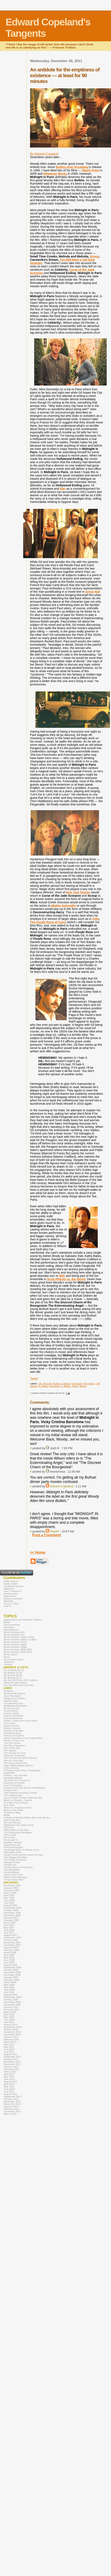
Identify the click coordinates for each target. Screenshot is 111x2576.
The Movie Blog (12, 1812)
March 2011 (10, 2042)
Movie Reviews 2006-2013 (18, 1652)
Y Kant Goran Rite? (14, 1879)
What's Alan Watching (15, 1877)
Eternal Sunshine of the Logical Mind (23, 1738)
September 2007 (12, 1937)
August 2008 (10, 1965)
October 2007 (11, 1940)
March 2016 (10, 2114)
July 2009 (9, 1992)
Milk (62, 1275)
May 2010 (9, 2017)
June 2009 (9, 1989)
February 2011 (11, 2039)
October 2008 (11, 1970)
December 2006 (12, 1915)
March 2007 (10, 1922)
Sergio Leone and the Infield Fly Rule (23, 1855)
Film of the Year (12, 1748)
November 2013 (12, 2101)
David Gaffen (11, 1583)
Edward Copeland (61, 1486)
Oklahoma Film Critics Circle (19, 1825)
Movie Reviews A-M (14, 1632)
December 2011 (12, 2064)
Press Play (9, 1837)
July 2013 (9, 2091)
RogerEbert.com (12, 1845)
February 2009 (11, 1980)
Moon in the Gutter (13, 1810)
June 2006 (9, 1900)
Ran (62, 488)
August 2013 (10, 2094)
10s (40, 1383)
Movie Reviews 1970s (15, 1642)
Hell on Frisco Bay (13, 1760)
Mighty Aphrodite (63, 905)
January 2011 (11, 2037)
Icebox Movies (11, 1768)
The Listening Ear (13, 1795)
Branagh (47, 1383)
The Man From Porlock (16, 1802)
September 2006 (12, 1908)
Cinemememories (13, 1718)
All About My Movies (14, 1693)
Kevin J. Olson (11, 1603)
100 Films (9, 1827)
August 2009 (10, 1994)
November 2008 (12, 1972)
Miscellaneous (11, 1629)
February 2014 (11, 2109)
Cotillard (66, 1383)
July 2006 (9, 1903)
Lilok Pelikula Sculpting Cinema (20, 1792)
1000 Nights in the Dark (16, 1830)
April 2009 (9, 1985)
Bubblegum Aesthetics (15, 1706)
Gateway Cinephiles (14, 1755)
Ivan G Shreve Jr (13, 1591)
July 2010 (9, 2022)
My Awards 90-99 (13, 1675)
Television (9, 1662)
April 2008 (9, 1955)
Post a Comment (46, 1535)
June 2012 (9, 2079)
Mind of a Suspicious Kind (17, 1807)
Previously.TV (11, 1840)
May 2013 (9, 2086)
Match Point (91, 170)
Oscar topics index (13, 1659)
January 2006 (11, 1888)
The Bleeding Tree (13, 1703)
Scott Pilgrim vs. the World (66, 1279)
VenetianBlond (11, 1872)
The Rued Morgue (13, 1847)
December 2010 (12, 2034)
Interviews (9, 1627)
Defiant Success (12, 1728)
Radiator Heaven (13, 1842)
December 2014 (12, 2111)
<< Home (37, 1552)
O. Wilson (66, 1386)
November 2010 (12, 2032)
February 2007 (11, 1920)
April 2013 (9, 2084)
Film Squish (10, 1750)
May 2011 (9, 2047)
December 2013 (12, 2104)
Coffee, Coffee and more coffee (20, 1720)
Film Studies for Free (15, 1753)
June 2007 (9, 1930)
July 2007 (9, 1932)
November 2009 (12, 2002)
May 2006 (9, 1898)
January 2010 (11, 2007)
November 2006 (12, 1913)
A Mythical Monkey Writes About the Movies (27, 1817)
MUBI (7, 1815)
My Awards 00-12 (13, 1677)
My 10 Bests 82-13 (14, 1670)
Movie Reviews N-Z (14, 1634)
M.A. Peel (9, 1805)
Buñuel (56, 1383)
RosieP (54, 1531)
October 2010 (11, 2029)
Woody (83, 1386)
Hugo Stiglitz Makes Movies (18, 1765)
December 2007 (12, 1945)
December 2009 (12, 2004)
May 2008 (9, 1957)
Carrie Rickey (11, 1711)
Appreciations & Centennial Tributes (23, 1619)
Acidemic (8, 1691)
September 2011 (12, 2057)
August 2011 (10, 2054)
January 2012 (11, 2066)
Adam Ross (10, 1596)
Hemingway (89, 1383)
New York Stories (78, 892)
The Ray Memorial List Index (19, 1685)
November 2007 (12, 1942)
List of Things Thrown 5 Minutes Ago (23, 1797)
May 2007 (9, 1927)
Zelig (95, 918)
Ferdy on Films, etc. (14, 1740)
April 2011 (9, 2044)
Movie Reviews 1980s (15, 1644)
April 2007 (9, 1925)
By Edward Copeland (44, 153)
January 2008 (11, 1947)
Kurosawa (54, 1386)
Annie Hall (92, 591)
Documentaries (12, 1624)
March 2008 (10, 1952)
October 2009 (11, 1999)
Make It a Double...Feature (18, 1800)
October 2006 (11, 1910)
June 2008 (9, 1960)
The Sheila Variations (15, 1860)
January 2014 (11, 2106)
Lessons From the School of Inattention (24, 1788)
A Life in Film (10, 1790)
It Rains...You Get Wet (15, 1775)
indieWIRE (9, 1773)
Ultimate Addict (12, 1869)
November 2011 (12, 2062)
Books (7, 1622)
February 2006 (11, 1890)
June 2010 (9, 2019)
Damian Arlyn (11, 1593)
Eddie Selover (11, 1581)
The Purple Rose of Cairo (48, 922)
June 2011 (9, 2049)
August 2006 (10, 1905)
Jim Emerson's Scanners (17, 1780)
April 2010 (9, 2014)
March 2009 (10, 1982)
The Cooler (10, 1723)
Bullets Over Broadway (72, 167)
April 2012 (9, 2074)
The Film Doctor (12, 1743)
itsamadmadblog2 (13, 1778)
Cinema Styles (11, 1713)
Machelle (8, 1601)
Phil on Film (10, 1835)
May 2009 (9, 1987)
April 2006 (9, 1895)
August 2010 (10, 2024)
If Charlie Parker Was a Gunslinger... (23, 1770)
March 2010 (10, 2012)
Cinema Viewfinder (14, 1716)
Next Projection (12, 1820)
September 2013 (12, 2096)
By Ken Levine (11, 1708)
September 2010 (12, 2027)
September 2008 (12, 1967)
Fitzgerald (76, 1383)
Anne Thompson (12, 1696)
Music (7, 1657)
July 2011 (9, 2052)
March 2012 (10, 2071)
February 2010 (11, 2009)
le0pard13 (9, 1588)
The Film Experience (15, 1745)
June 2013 (9, 2089)
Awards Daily (11, 1701)
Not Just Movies (12, 1822)
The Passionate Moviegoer (18, 1832)
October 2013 (11, 2099)
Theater (8, 1664)
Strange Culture (12, 1862)
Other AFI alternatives (15, 1682)
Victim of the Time (13, 1874)
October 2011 (11, 2059)
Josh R (7, 1606)
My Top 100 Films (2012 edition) (21, 1680)
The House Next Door (15, 1763)
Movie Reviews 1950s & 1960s (20, 1639)
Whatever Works (55, 173)
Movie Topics (10, 1654)
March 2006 (10, 1893)
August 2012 (10, 2081)
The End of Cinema (14, 1735)
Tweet (34, 1378)
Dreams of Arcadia (13, 1730)
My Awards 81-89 (13, 1672)
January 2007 (11, 1917)
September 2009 (12, 1997)
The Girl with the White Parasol (20, 1758)
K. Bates (43, 1386)
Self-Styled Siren (13, 1852)
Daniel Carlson (11, 1725)
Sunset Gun (10, 1865)
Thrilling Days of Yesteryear (18, 1867)
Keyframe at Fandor (14, 1783)
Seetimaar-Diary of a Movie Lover (21, 1850)
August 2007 (10, 1935)
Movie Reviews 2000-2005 (18, 1649)
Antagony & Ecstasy (14, 1698)
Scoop (94, 256)
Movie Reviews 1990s (15, 1647)
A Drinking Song (12, 1733)
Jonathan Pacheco (13, 1586)
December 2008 (12, 1975)
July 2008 (9, 1962)
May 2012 (9, 2076)
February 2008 (11, 1950)
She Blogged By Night (15, 1857)
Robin (75, 1386)
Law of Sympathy (13, 1785)
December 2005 (12, 1885)
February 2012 (11, 2069)
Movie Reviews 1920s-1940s (19, 1637)
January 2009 (11, 1977)
